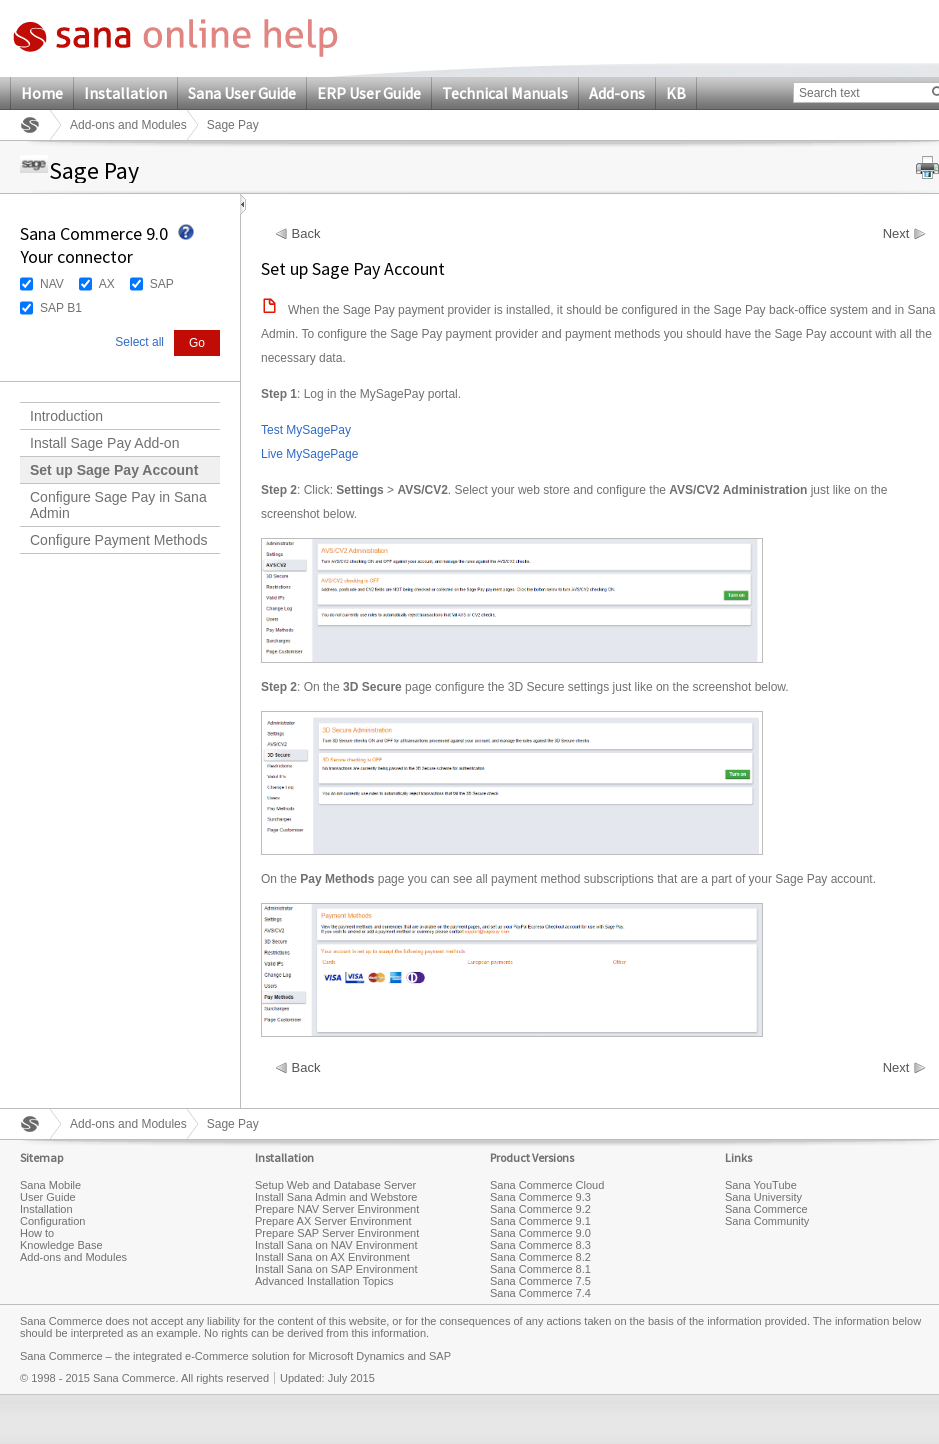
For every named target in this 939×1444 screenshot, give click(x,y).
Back (306, 234)
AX (107, 284)
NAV (52, 284)
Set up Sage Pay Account (114, 470)
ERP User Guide (369, 93)
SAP (162, 284)
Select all (139, 342)
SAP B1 (61, 308)
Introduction (66, 416)
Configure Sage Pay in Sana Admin (118, 505)
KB (676, 93)
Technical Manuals (505, 93)
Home (42, 93)
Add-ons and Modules (128, 125)
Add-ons (617, 93)
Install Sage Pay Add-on (104, 443)
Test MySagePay (306, 430)
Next (896, 234)
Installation (125, 93)
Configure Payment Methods (118, 540)
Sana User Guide (242, 93)
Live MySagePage (309, 454)
